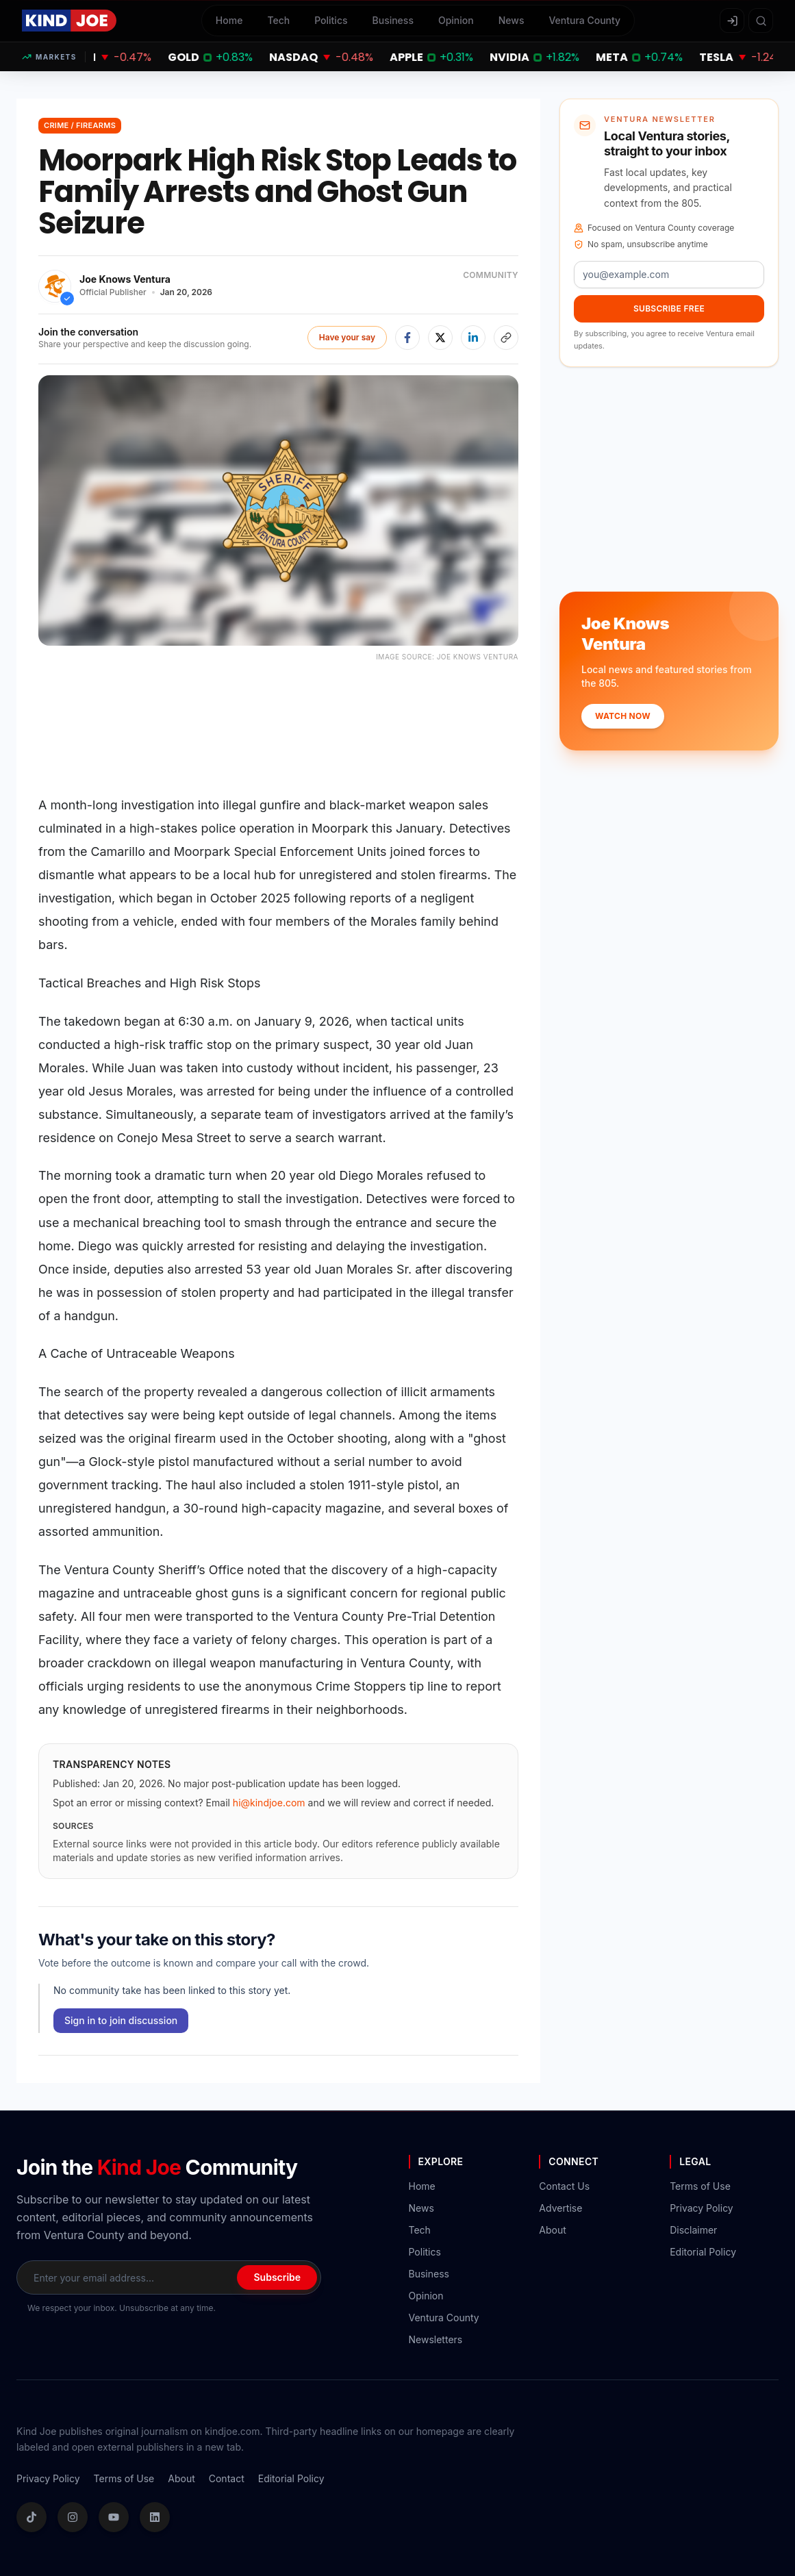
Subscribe (277, 2277)
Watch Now (623, 716)
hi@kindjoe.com (269, 1802)
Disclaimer (693, 2230)
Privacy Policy (701, 2208)
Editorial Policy (703, 2252)
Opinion (456, 20)
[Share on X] (440, 337)
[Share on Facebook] (407, 337)
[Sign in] (732, 20)
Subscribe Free (669, 308)
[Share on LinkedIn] (473, 337)
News (512, 20)
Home (229, 20)
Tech (278, 20)
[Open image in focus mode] (278, 510)
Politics (330, 20)
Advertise (560, 2208)
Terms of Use (700, 2186)
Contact (226, 2478)
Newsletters (436, 2339)
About (552, 2230)
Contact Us (564, 2186)
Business (393, 20)
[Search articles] (760, 20)
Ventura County (584, 20)
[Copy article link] (506, 337)
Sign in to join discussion (120, 2020)
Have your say (347, 337)
